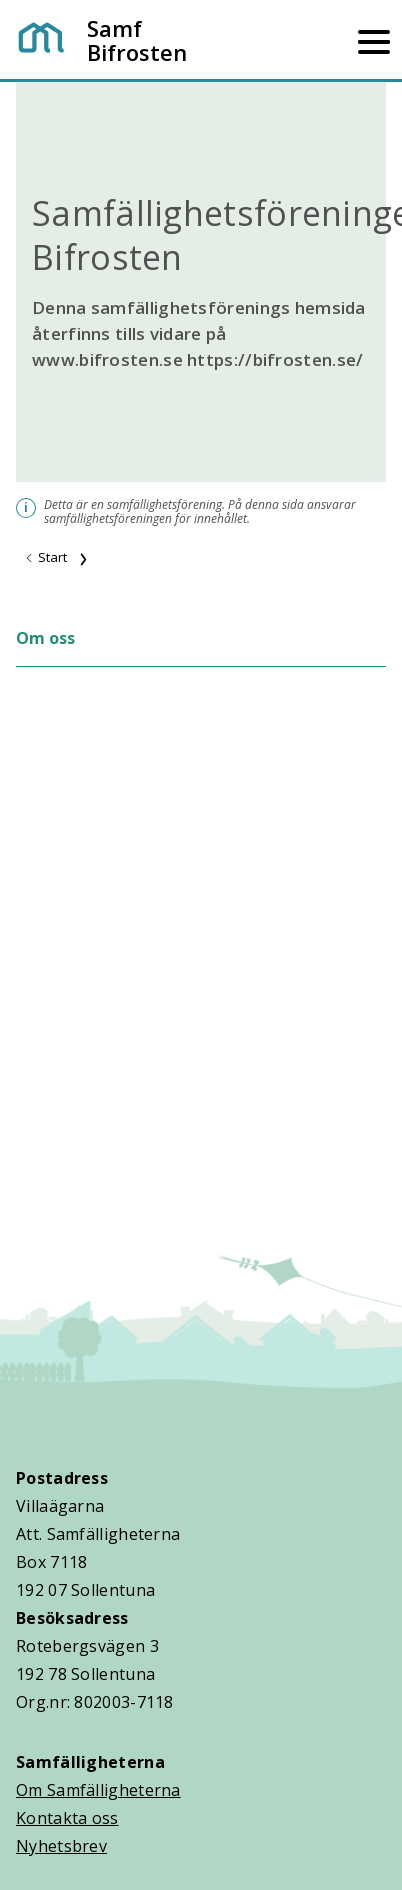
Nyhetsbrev (61, 1846)
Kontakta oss (67, 1818)
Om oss (45, 638)
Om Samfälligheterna (98, 1790)
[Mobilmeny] (374, 40)
